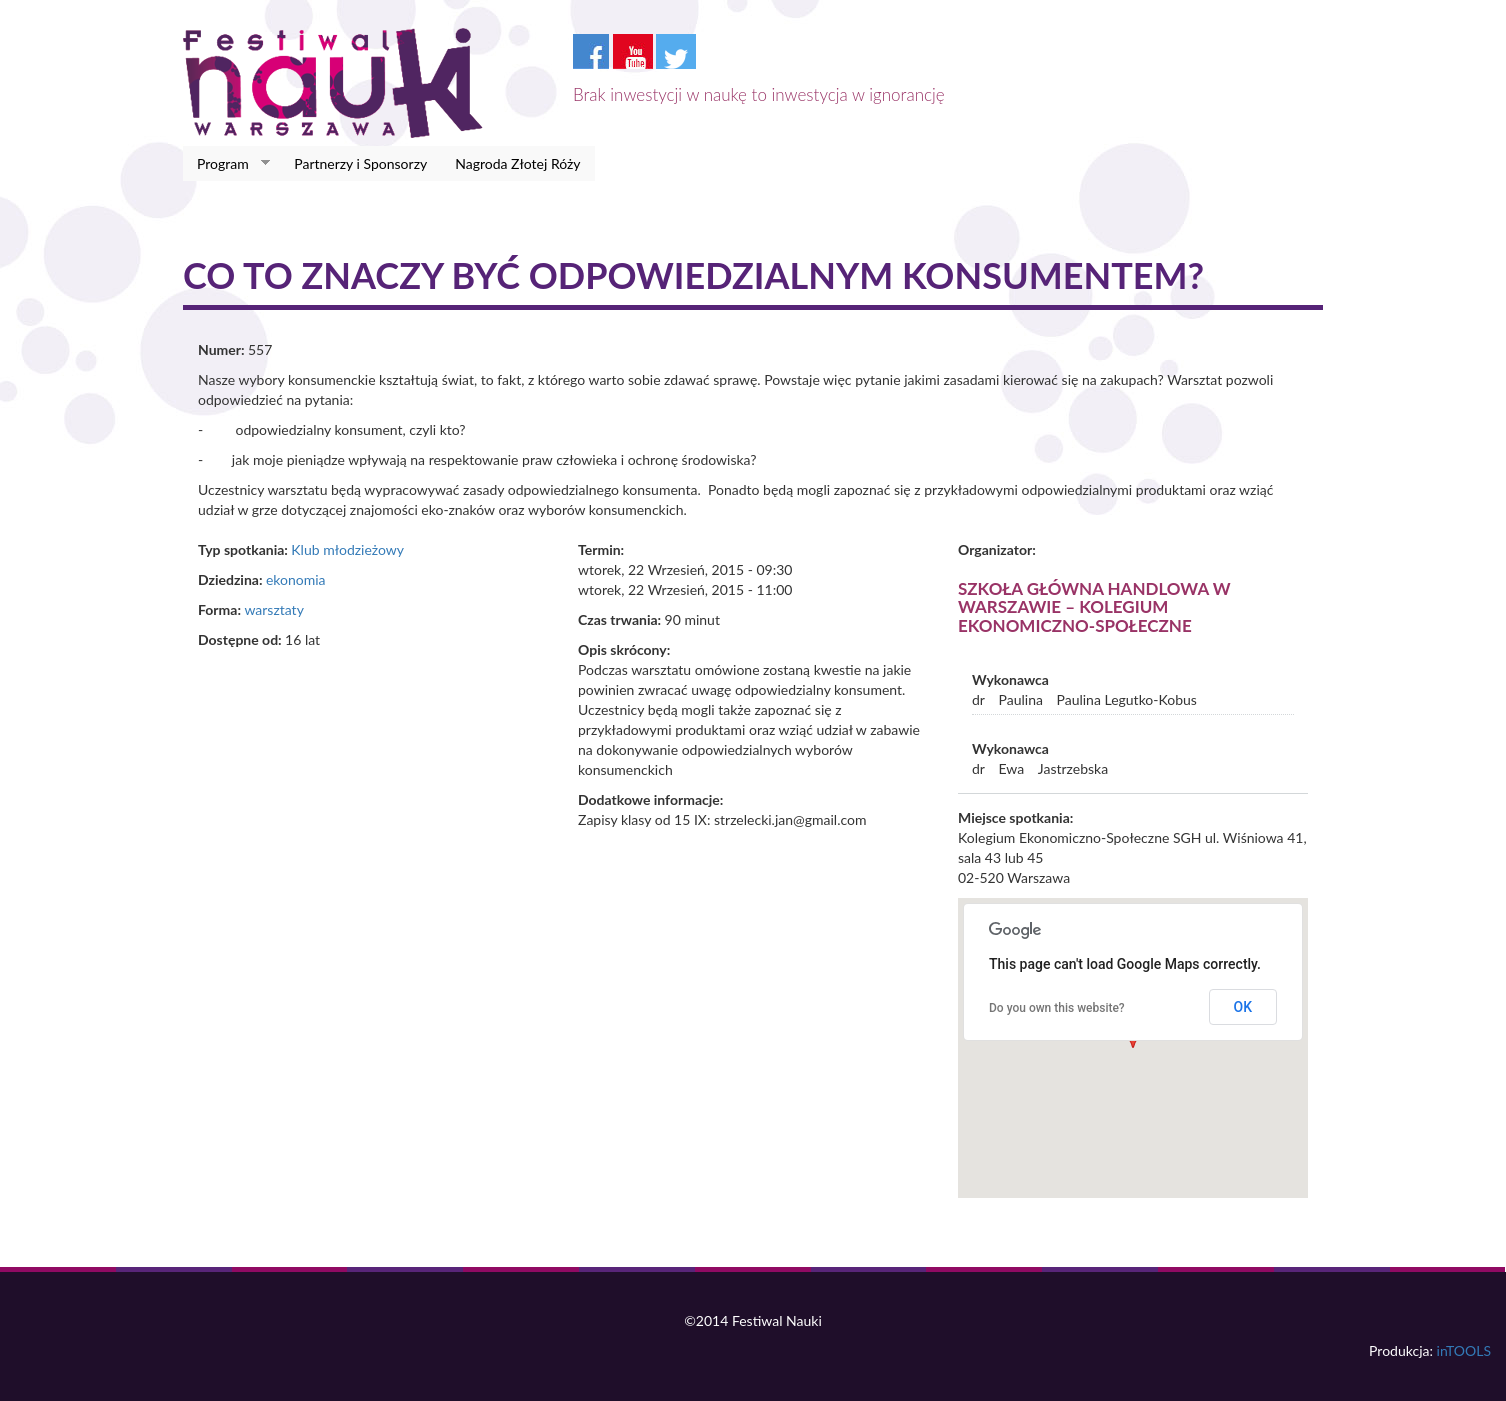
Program (226, 164)
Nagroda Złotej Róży (517, 163)
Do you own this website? (1057, 1008)
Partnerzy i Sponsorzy (360, 163)
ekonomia (296, 579)
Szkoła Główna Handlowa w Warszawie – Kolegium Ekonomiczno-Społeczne (1094, 607)
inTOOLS (1464, 1350)
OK (1243, 1007)
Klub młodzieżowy (347, 549)
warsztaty (273, 609)
